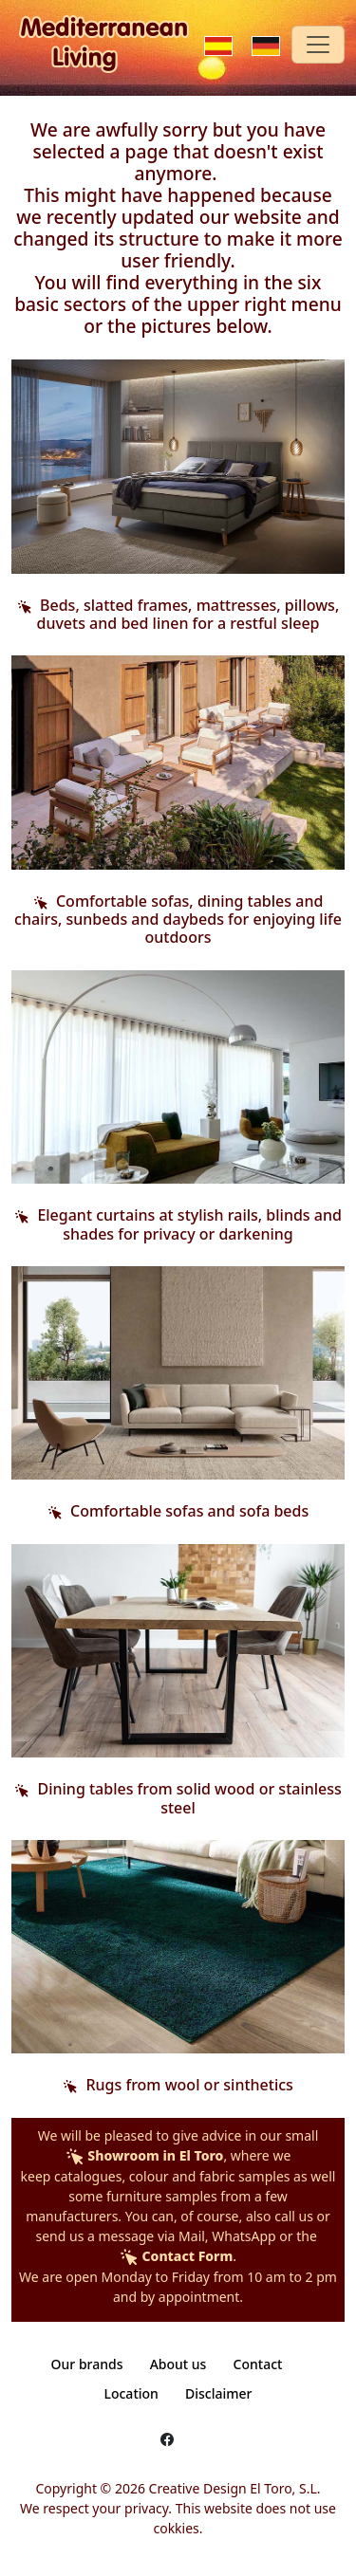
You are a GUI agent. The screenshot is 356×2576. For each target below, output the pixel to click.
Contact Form (176, 2256)
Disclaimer (218, 2393)
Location (130, 2393)
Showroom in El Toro (145, 2155)
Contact (258, 2364)
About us (178, 2364)
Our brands (87, 2364)
